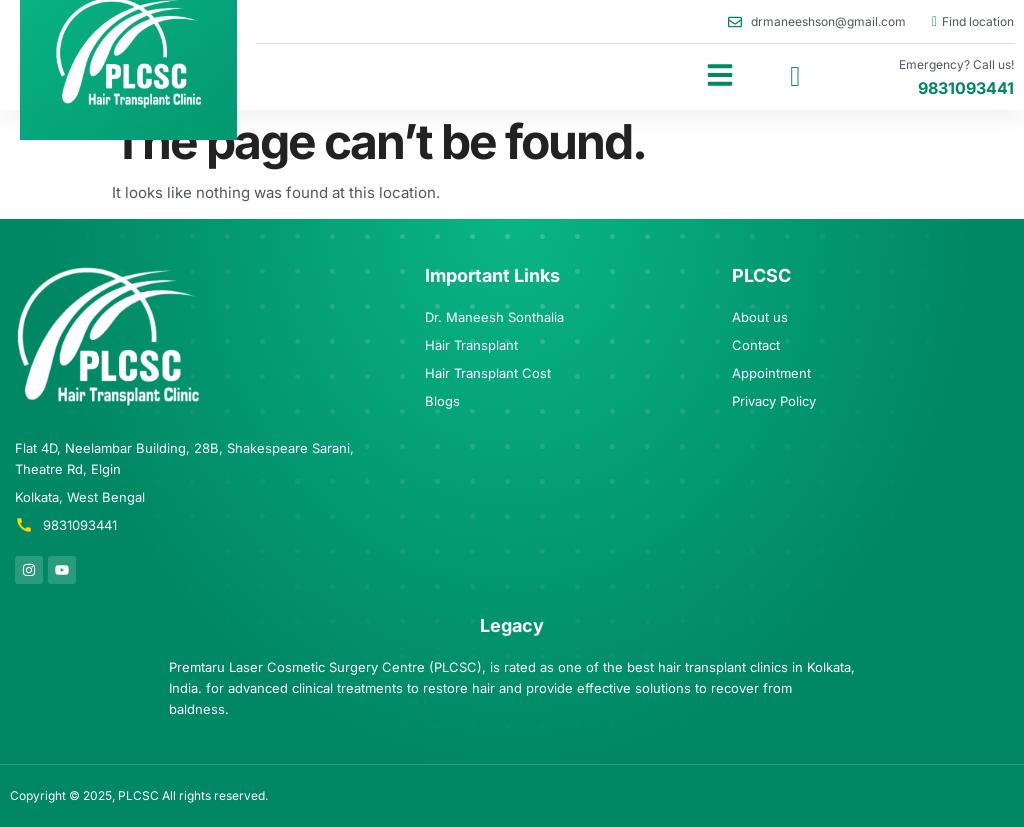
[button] (720, 75)
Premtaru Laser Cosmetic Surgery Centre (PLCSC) (325, 667)
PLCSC (138, 795)
